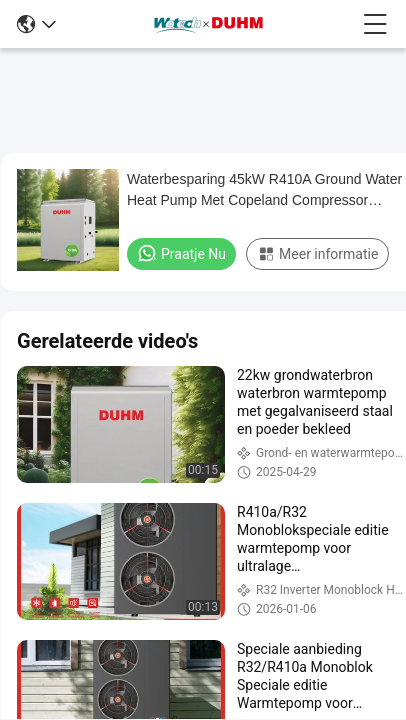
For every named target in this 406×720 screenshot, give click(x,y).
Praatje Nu (181, 253)
